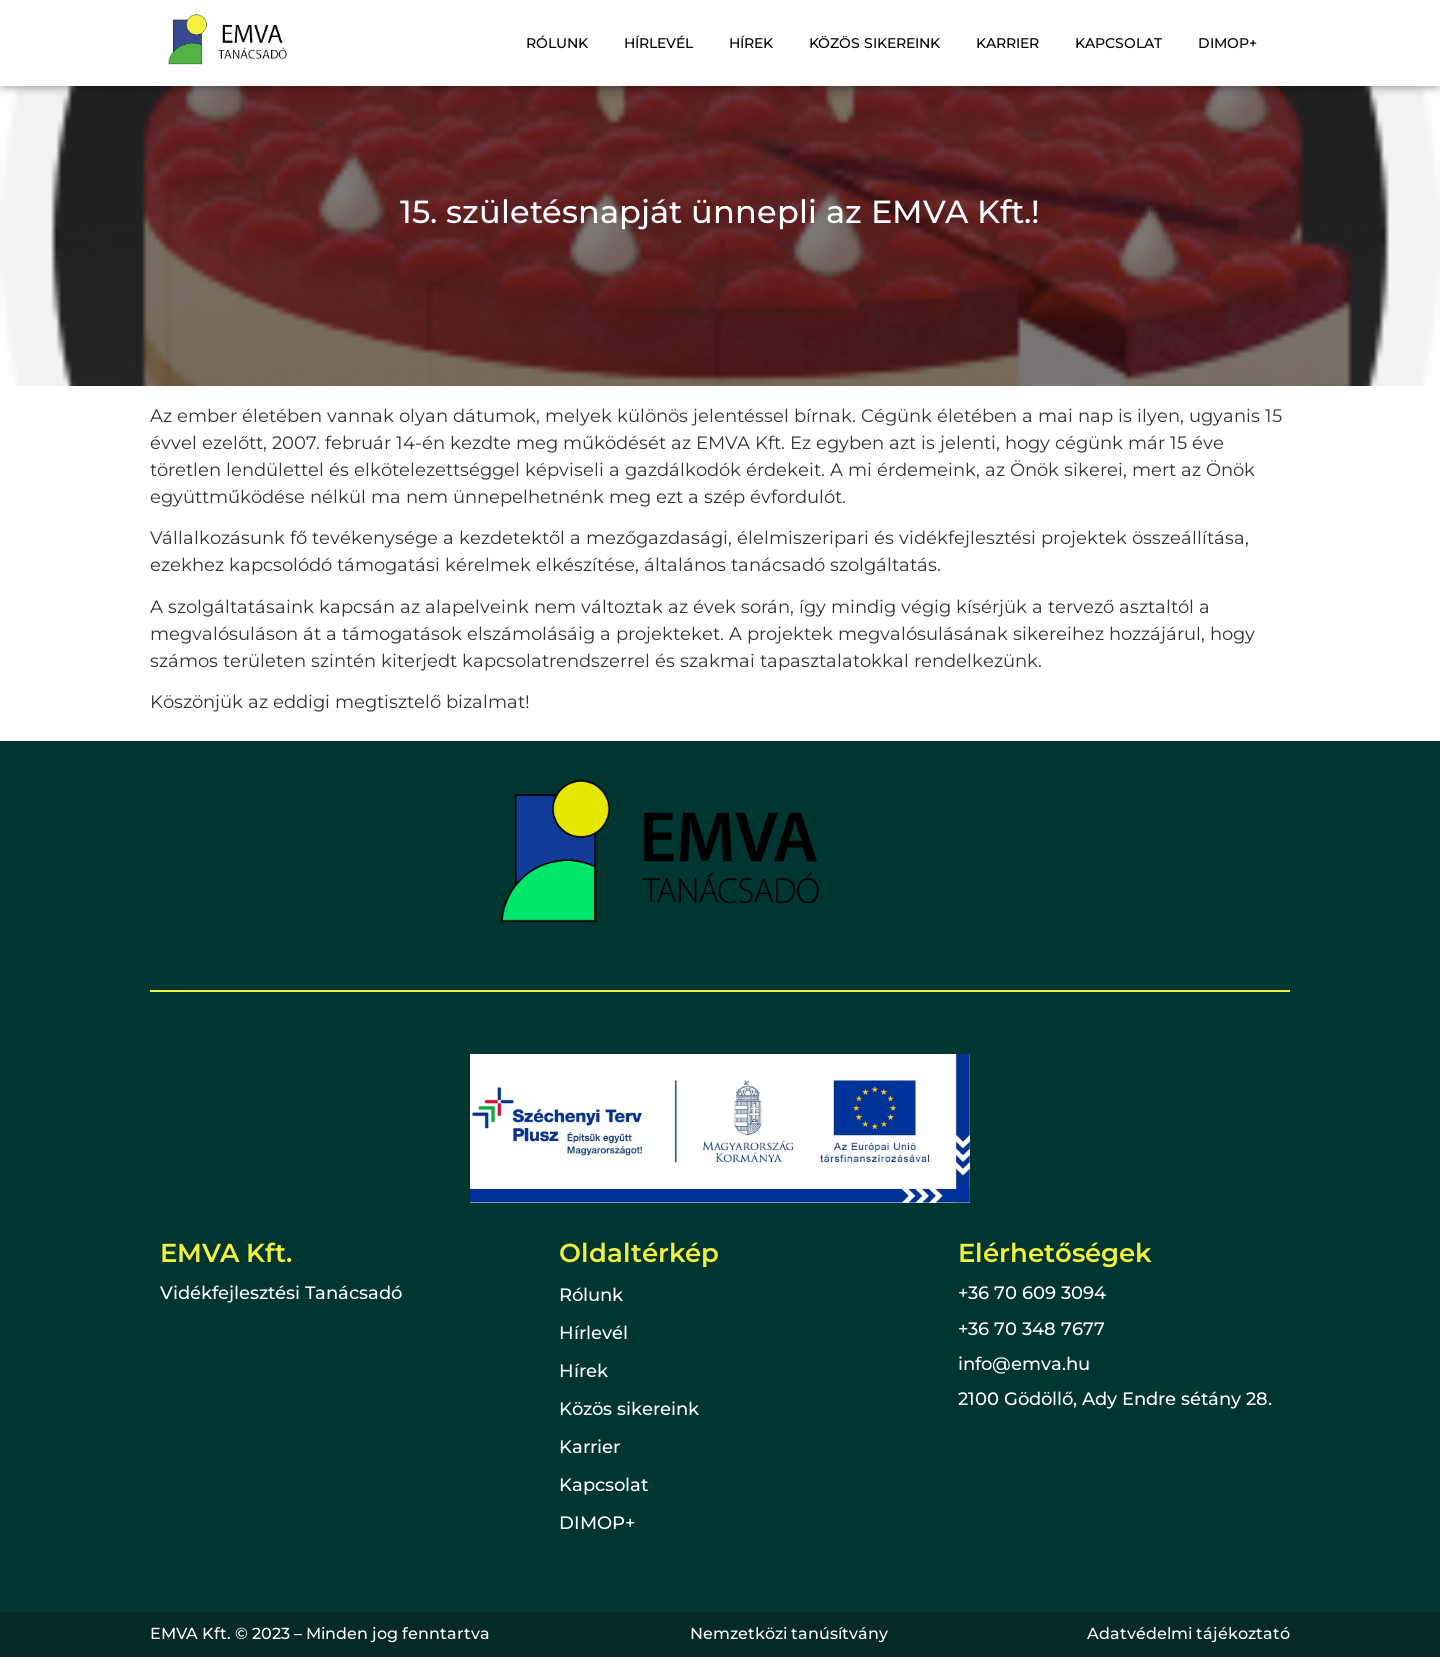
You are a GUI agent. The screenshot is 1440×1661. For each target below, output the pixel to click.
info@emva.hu (1024, 1364)
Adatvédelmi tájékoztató (1188, 1633)
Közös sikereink (874, 43)
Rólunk (557, 43)
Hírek (751, 43)
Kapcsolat (1118, 43)
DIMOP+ (1227, 43)
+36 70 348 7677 (1031, 1329)
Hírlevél (658, 43)
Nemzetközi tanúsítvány (789, 1633)
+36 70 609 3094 (1032, 1293)
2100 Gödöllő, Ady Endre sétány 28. (1115, 1399)
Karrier (1007, 43)
